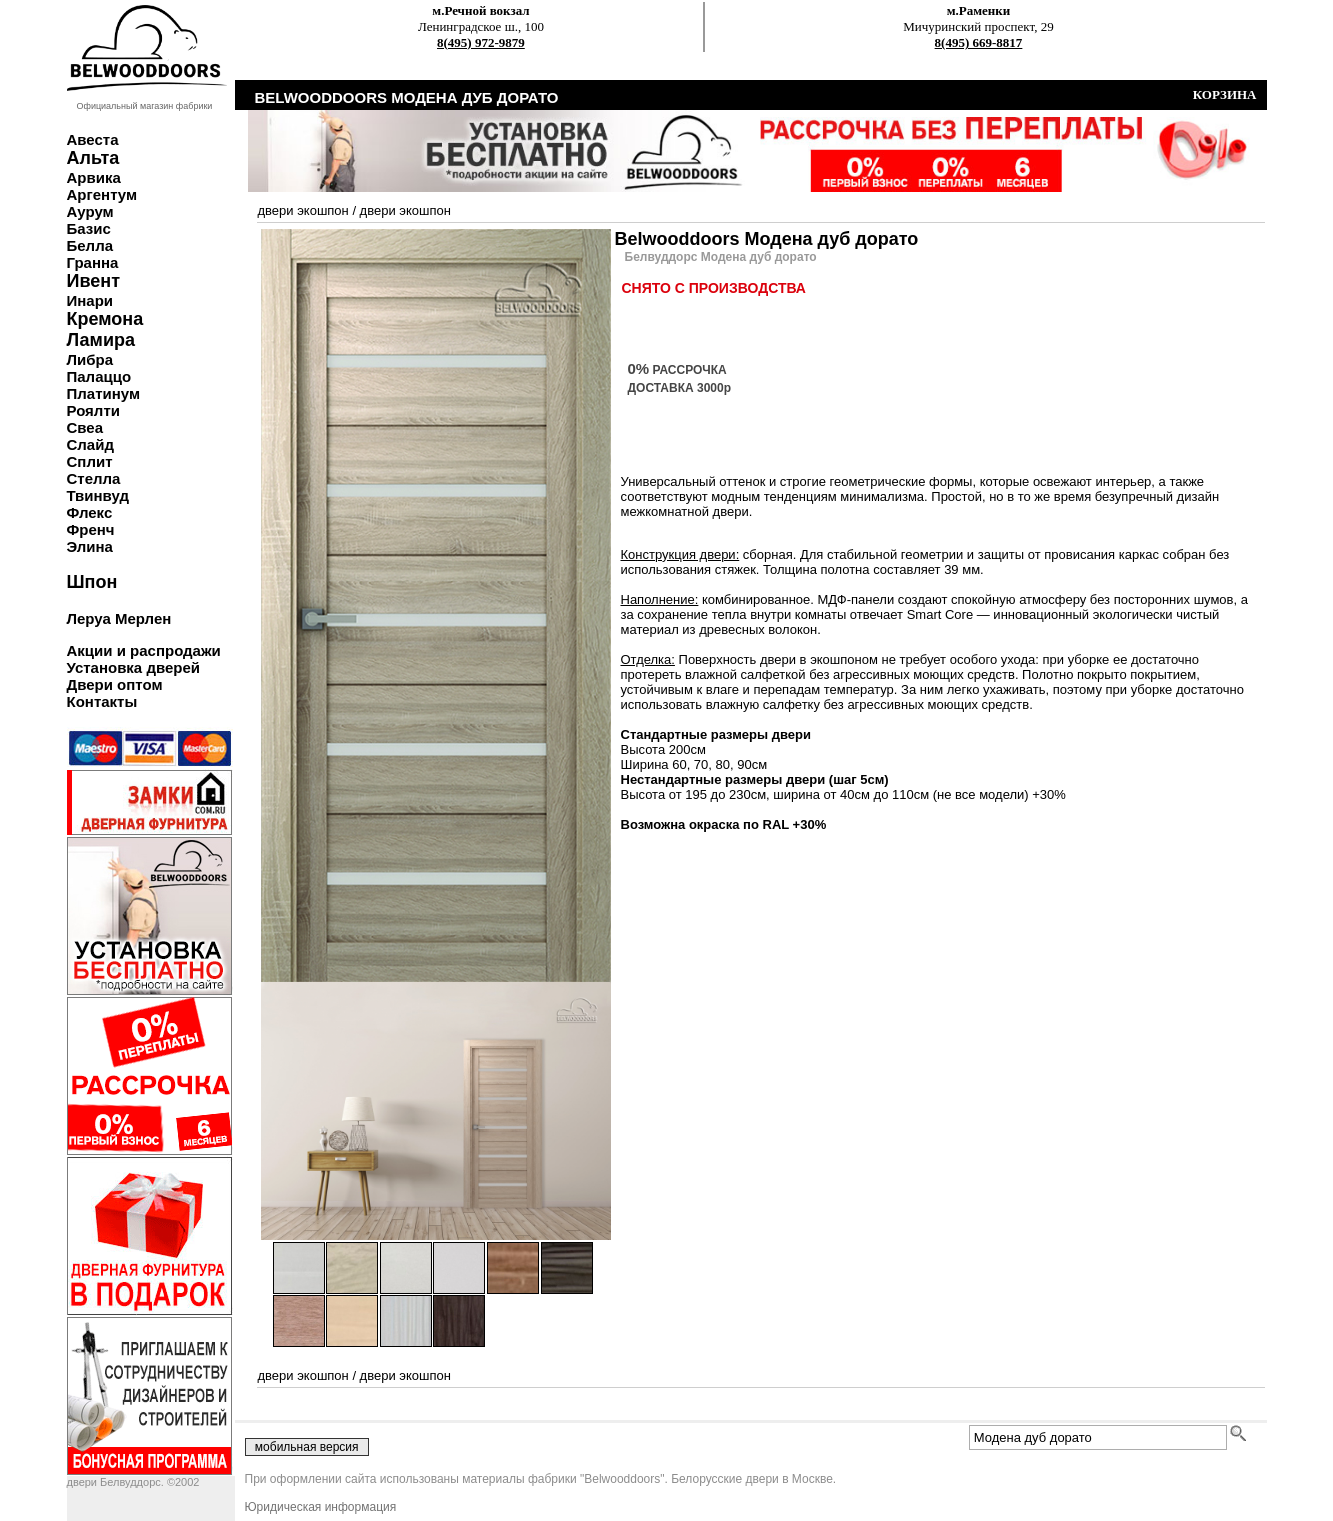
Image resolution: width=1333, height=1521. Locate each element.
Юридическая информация (321, 1507)
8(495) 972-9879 (481, 42)
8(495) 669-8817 (979, 42)
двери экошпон (303, 210)
